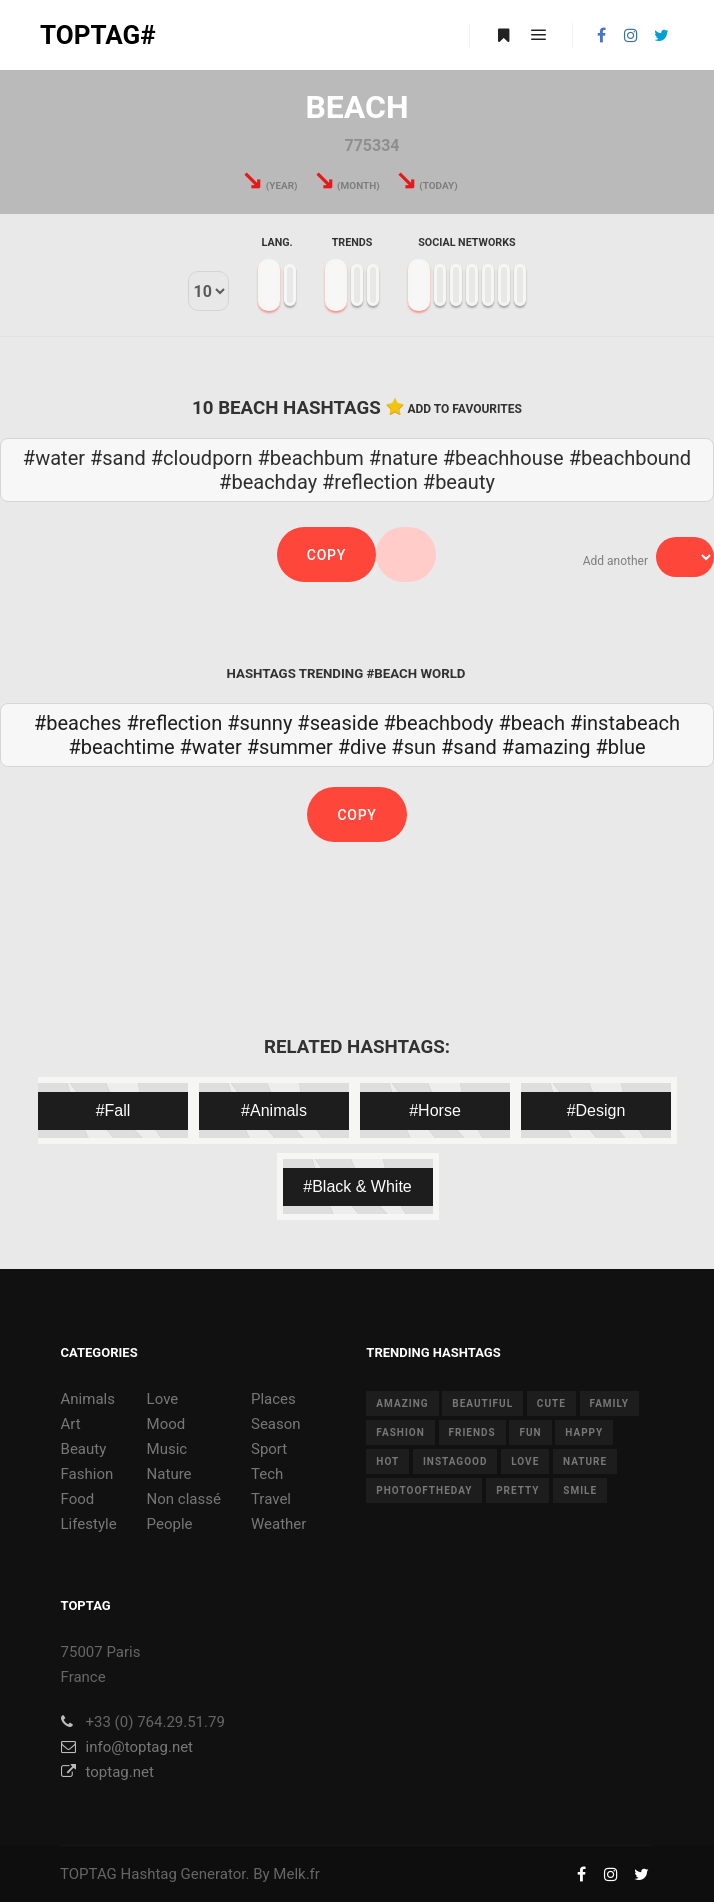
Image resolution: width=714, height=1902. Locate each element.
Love (163, 1399)
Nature (169, 1474)
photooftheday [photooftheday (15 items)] (424, 1490)
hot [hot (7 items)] (387, 1461)
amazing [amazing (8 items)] (402, 1403)
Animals (88, 1399)
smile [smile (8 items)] (580, 1490)
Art (71, 1424)
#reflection (174, 723)
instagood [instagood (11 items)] (455, 1461)
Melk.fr (296, 1874)
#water (211, 747)
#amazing (546, 747)
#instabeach (625, 723)
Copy (326, 555)
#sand (469, 747)
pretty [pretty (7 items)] (517, 1490)
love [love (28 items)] (525, 1461)
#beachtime (121, 747)
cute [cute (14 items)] (551, 1403)
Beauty (84, 1449)
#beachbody (439, 723)
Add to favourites (464, 409)
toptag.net (107, 1772)
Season (276, 1424)
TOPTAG (88, 1874)
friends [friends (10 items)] (472, 1432)
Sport (269, 1449)
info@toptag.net (127, 1747)
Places (273, 1399)
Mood (166, 1424)
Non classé (184, 1499)
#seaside (337, 723)
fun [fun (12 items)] (530, 1432)
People (170, 1524)
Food (78, 1499)
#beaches (77, 723)
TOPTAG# (98, 35)
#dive (362, 747)
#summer (290, 747)
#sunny (259, 723)
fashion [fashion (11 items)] (400, 1432)
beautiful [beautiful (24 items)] (482, 1403)
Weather (278, 1524)
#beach (531, 723)
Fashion (87, 1474)
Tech (267, 1474)
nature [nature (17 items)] (585, 1461)
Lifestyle (89, 1524)
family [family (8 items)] (609, 1403)
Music (167, 1449)
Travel (271, 1499)
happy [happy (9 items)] (584, 1432)
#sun (413, 747)
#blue (620, 747)
